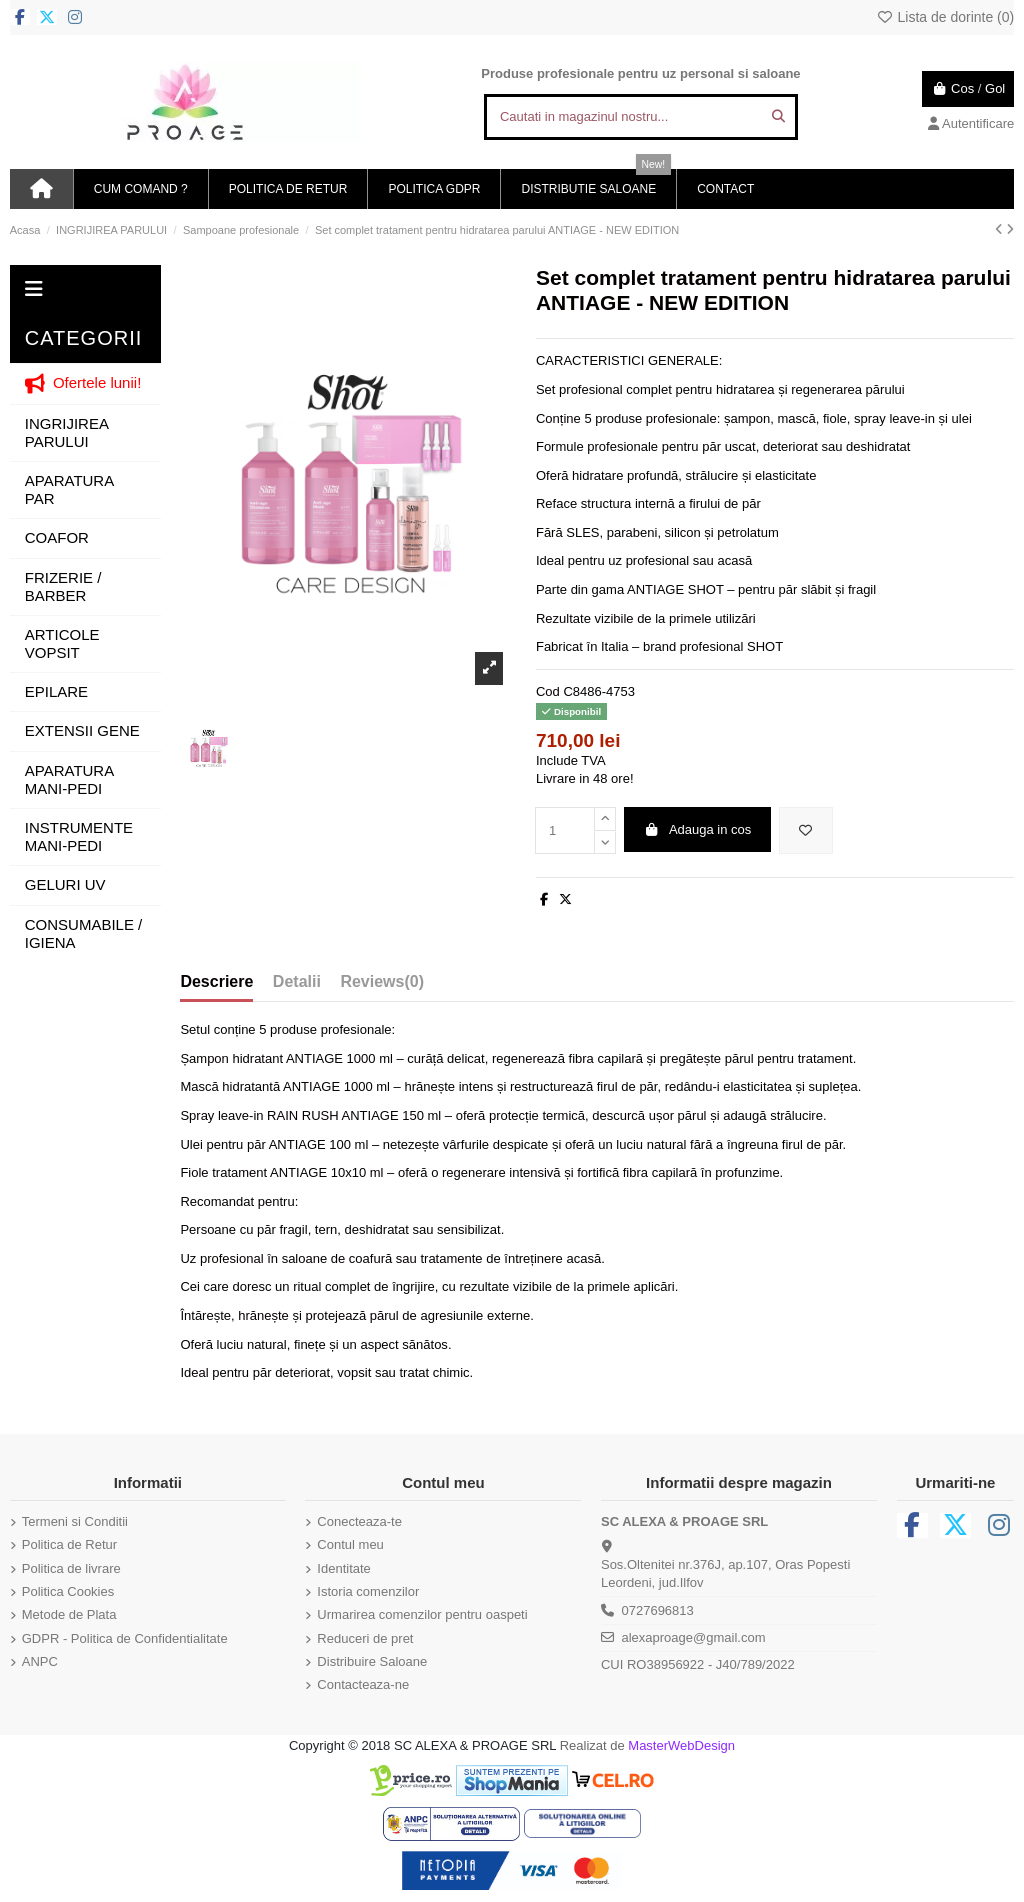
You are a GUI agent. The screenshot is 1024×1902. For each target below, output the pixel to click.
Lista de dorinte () (945, 17)
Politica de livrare (71, 1568)
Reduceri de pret (365, 1638)
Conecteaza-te (359, 1521)
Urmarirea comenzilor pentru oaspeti (422, 1614)
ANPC (40, 1661)
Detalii (297, 981)
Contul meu (350, 1544)
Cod (548, 691)
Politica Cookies (68, 1591)
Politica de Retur (69, 1544)
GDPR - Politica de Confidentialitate (125, 1638)
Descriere (216, 981)
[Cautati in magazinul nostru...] (778, 117)
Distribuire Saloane (372, 1661)
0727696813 (657, 1610)
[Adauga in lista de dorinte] (806, 831)
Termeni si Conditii (75, 1521)
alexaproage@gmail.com (693, 1637)
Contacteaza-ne (363, 1684)
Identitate (344, 1568)
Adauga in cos (697, 829)
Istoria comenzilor (368, 1591)
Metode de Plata (69, 1614)
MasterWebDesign (681, 1745)
